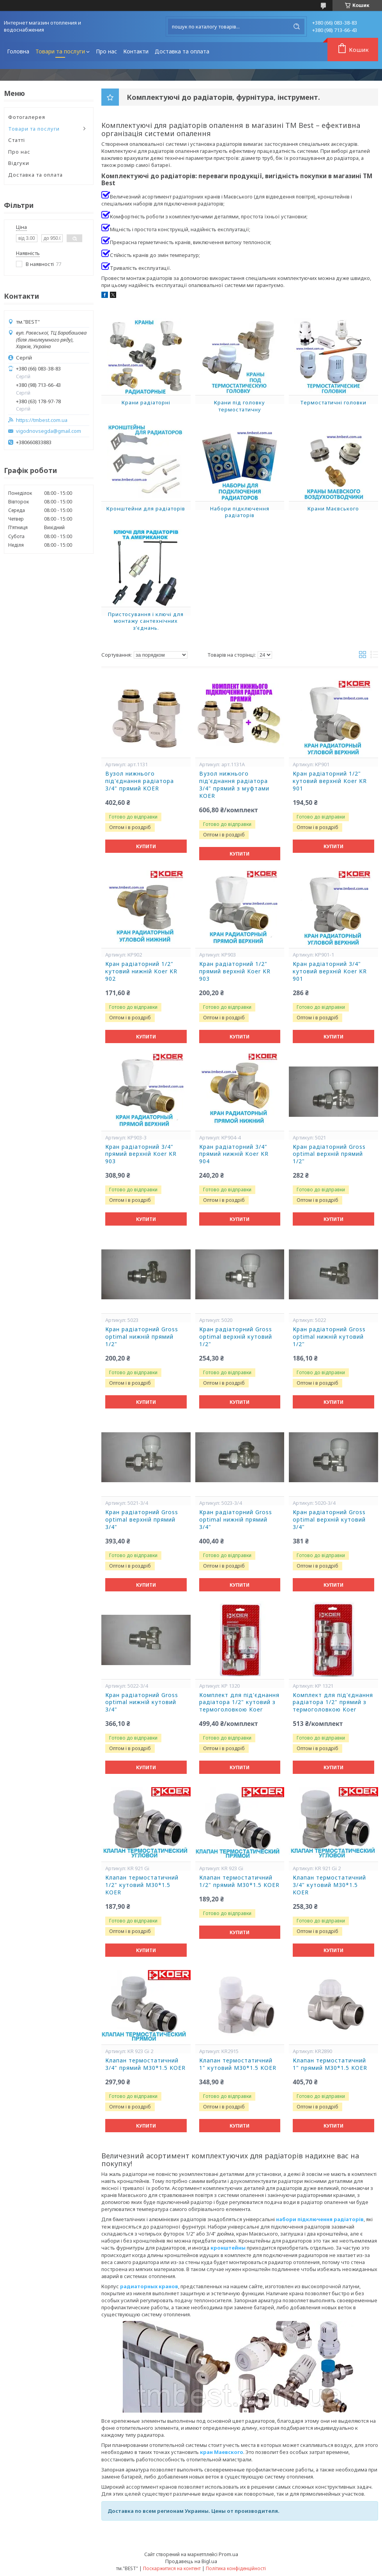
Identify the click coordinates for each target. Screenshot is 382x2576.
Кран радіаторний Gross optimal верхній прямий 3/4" (141, 1520)
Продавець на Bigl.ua (191, 2561)
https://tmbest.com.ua (41, 420)
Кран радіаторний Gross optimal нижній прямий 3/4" (235, 1520)
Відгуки (18, 163)
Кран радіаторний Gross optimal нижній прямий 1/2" (141, 1337)
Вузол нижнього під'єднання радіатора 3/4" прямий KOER (139, 781)
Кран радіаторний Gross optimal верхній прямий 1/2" (329, 1154)
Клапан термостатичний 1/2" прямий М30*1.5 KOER (239, 1881)
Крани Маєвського (333, 508)
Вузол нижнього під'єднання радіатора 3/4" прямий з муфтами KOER (234, 784)
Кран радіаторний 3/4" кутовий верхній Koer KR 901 (330, 971)
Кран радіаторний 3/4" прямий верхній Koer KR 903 (141, 1154)
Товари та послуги (60, 51)
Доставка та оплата (182, 51)
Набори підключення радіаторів (239, 512)
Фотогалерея (26, 116)
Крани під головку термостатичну (239, 406)
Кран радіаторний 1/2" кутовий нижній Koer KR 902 (141, 971)
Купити (146, 846)
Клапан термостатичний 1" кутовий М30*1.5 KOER (237, 2064)
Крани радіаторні (146, 402)
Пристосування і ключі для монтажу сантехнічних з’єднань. (146, 621)
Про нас (106, 51)
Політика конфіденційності (236, 2568)
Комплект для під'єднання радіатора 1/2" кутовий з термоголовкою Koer (239, 1702)
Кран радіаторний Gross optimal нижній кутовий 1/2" (329, 1337)
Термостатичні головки (333, 402)
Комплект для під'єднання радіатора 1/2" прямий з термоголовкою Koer (333, 1702)
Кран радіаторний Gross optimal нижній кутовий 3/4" (141, 1702)
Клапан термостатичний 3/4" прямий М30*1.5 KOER (145, 2064)
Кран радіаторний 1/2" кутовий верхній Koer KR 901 (330, 781)
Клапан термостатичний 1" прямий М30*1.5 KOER (330, 2064)
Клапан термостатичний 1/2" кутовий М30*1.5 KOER (142, 1885)
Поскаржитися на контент (172, 2568)
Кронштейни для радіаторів (145, 508)
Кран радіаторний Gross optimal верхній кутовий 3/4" (329, 1520)
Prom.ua (228, 2554)
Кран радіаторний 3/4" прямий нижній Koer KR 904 (234, 1154)
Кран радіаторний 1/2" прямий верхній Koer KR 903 (235, 971)
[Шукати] (296, 26)
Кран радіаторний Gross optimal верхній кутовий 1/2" (235, 1337)
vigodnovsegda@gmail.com (48, 431)
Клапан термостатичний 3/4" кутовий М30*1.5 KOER (329, 1885)
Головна (18, 51)
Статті (16, 140)
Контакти (136, 51)
